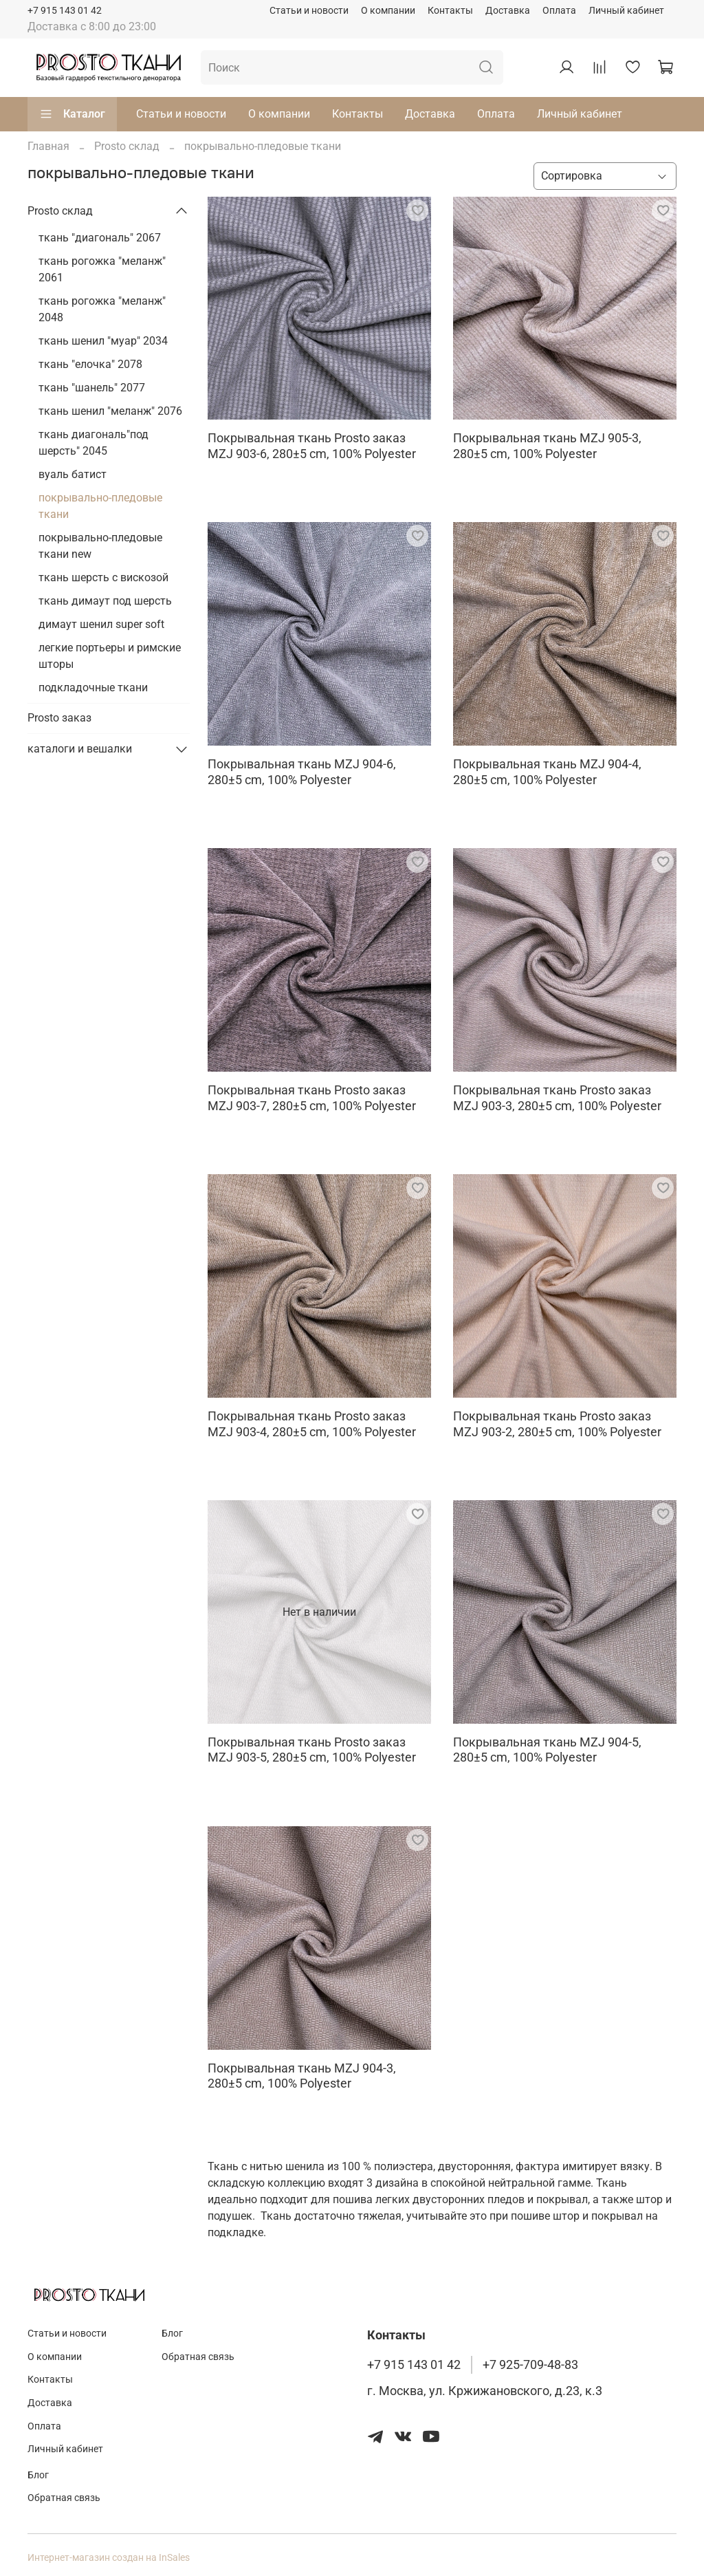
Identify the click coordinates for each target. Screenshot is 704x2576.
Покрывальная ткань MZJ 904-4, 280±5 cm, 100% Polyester (547, 772)
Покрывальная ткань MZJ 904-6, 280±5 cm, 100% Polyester (302, 772)
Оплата (559, 11)
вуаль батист (72, 474)
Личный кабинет (626, 11)
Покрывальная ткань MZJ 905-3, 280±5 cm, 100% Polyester (547, 446)
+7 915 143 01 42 (65, 11)
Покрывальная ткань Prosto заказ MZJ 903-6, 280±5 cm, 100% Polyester (312, 446)
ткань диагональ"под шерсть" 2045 (93, 442)
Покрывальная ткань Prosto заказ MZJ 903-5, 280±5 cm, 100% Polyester (312, 1750)
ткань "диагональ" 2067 (99, 237)
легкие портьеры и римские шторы (109, 656)
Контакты (450, 11)
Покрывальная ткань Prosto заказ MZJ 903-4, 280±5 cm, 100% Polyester (312, 1424)
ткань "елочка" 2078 (90, 364)
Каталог (72, 114)
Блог (172, 2333)
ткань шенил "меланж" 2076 (110, 411)
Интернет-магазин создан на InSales (109, 2558)
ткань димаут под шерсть (105, 600)
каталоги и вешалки (80, 748)
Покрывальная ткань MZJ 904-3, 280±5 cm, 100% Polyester (302, 2076)
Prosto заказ (59, 717)
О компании (388, 11)
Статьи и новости (309, 11)
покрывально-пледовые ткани (100, 506)
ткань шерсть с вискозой (103, 577)
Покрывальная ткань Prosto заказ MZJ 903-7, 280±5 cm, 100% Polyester (312, 1098)
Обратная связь (198, 2357)
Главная (48, 146)
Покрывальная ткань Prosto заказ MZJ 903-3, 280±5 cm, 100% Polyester (557, 1098)
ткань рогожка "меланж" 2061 (102, 269)
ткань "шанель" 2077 (91, 387)
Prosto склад (127, 146)
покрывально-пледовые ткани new (100, 546)
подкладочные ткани (93, 687)
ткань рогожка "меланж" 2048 (102, 309)
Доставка (507, 11)
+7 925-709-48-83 (530, 2365)
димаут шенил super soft (101, 624)
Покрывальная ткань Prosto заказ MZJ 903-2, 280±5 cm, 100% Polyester (557, 1424)
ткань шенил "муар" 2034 (103, 340)
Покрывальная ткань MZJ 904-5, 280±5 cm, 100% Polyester (547, 1750)
